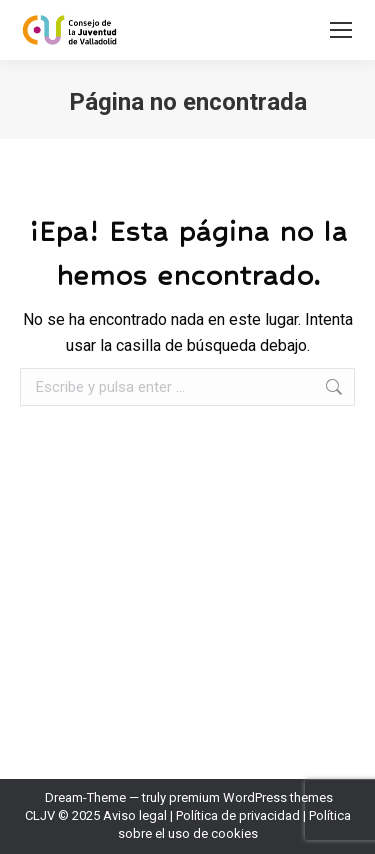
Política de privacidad (238, 815)
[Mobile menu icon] (341, 30)
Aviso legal (135, 815)
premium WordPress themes (251, 797)
